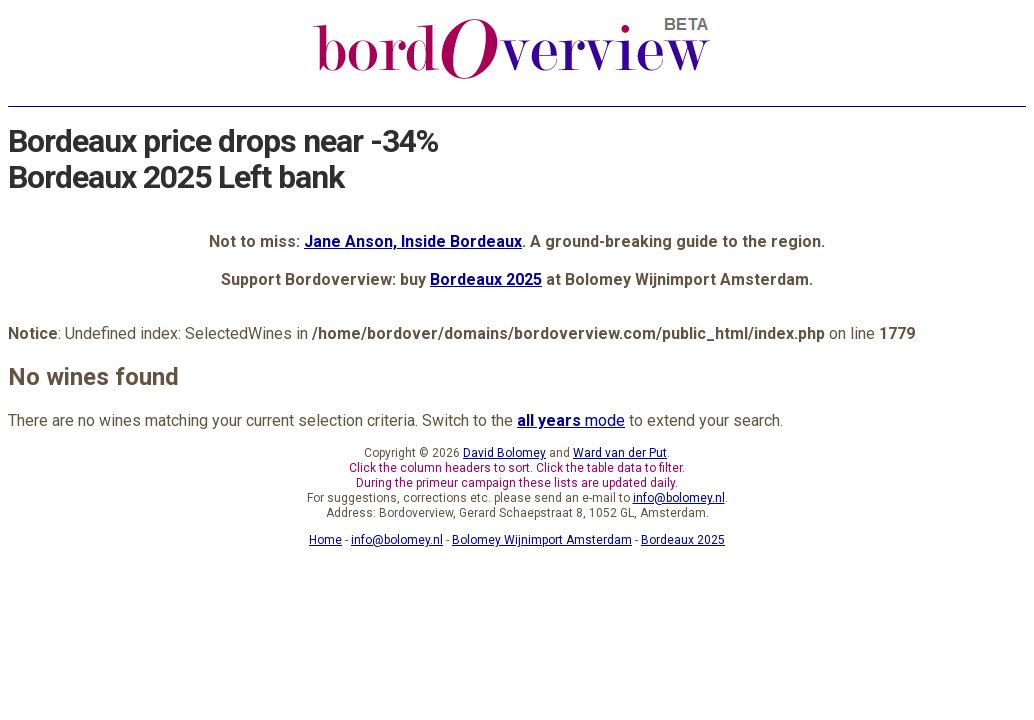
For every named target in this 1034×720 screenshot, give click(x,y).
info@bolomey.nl (679, 498)
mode (571, 420)
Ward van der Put (620, 453)
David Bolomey (504, 453)
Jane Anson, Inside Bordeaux (413, 241)
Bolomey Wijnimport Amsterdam (542, 540)
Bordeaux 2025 (486, 279)
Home (325, 540)
